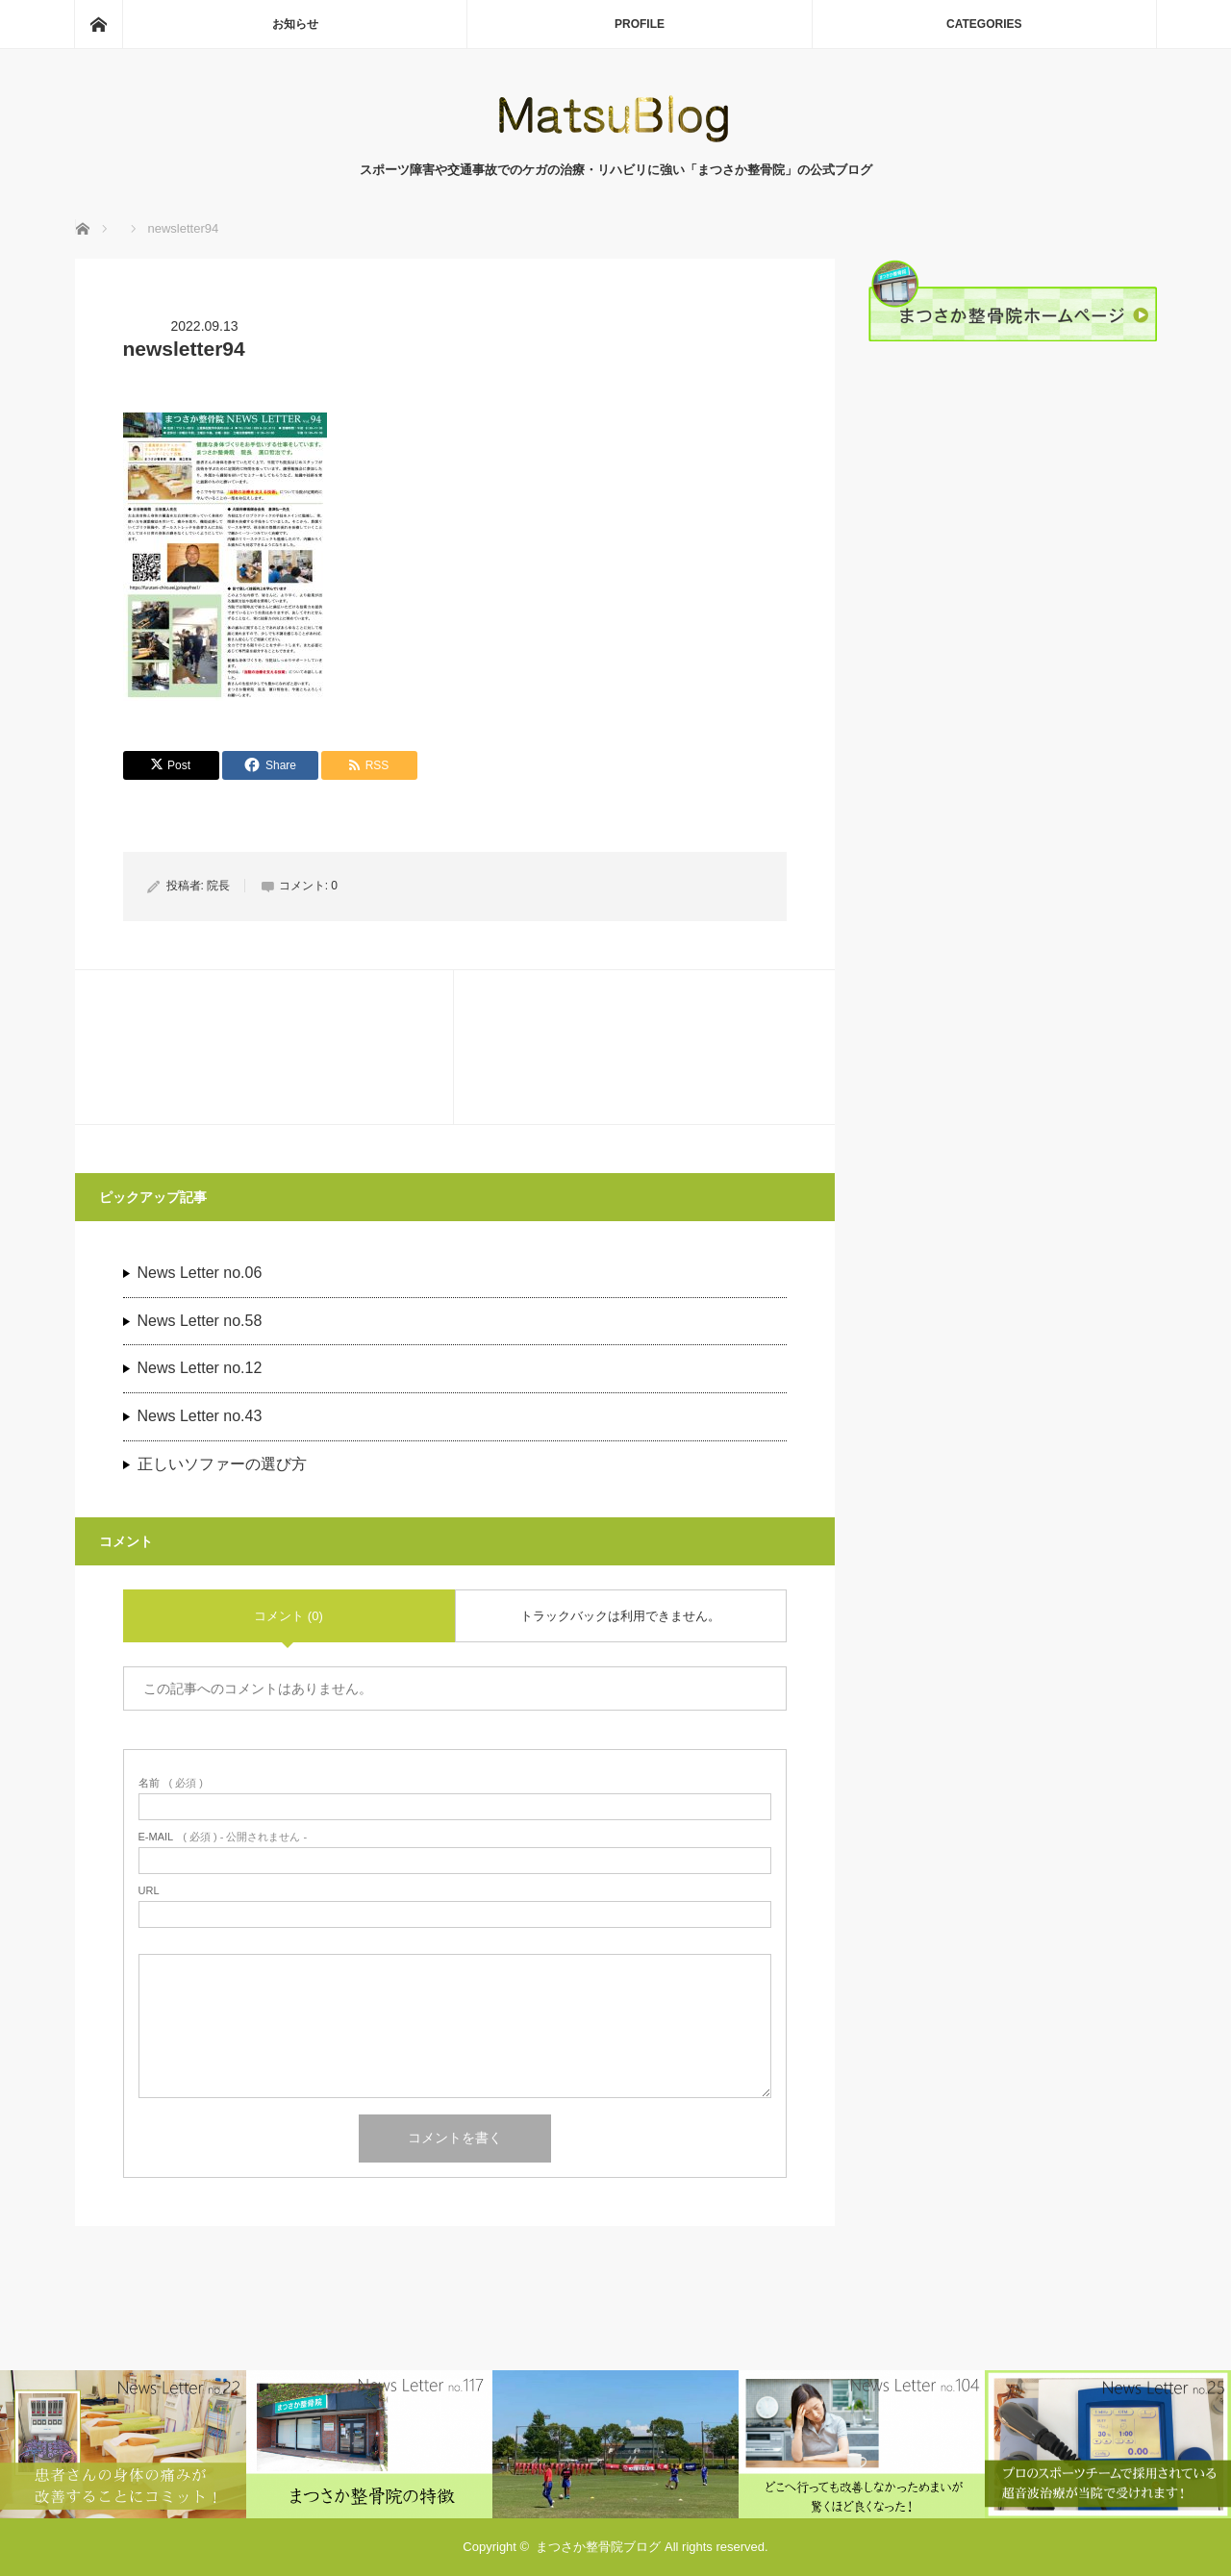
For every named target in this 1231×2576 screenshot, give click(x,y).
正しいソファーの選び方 (222, 1464)
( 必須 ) (170, 1783)
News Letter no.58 (200, 1321)
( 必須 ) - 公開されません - (223, 1837)
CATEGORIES (983, 24)
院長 (218, 885)
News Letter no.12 (200, 1368)
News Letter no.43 (200, 1416)
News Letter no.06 (200, 1272)
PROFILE (640, 24)
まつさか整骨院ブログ (598, 2546)
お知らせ (295, 24)
